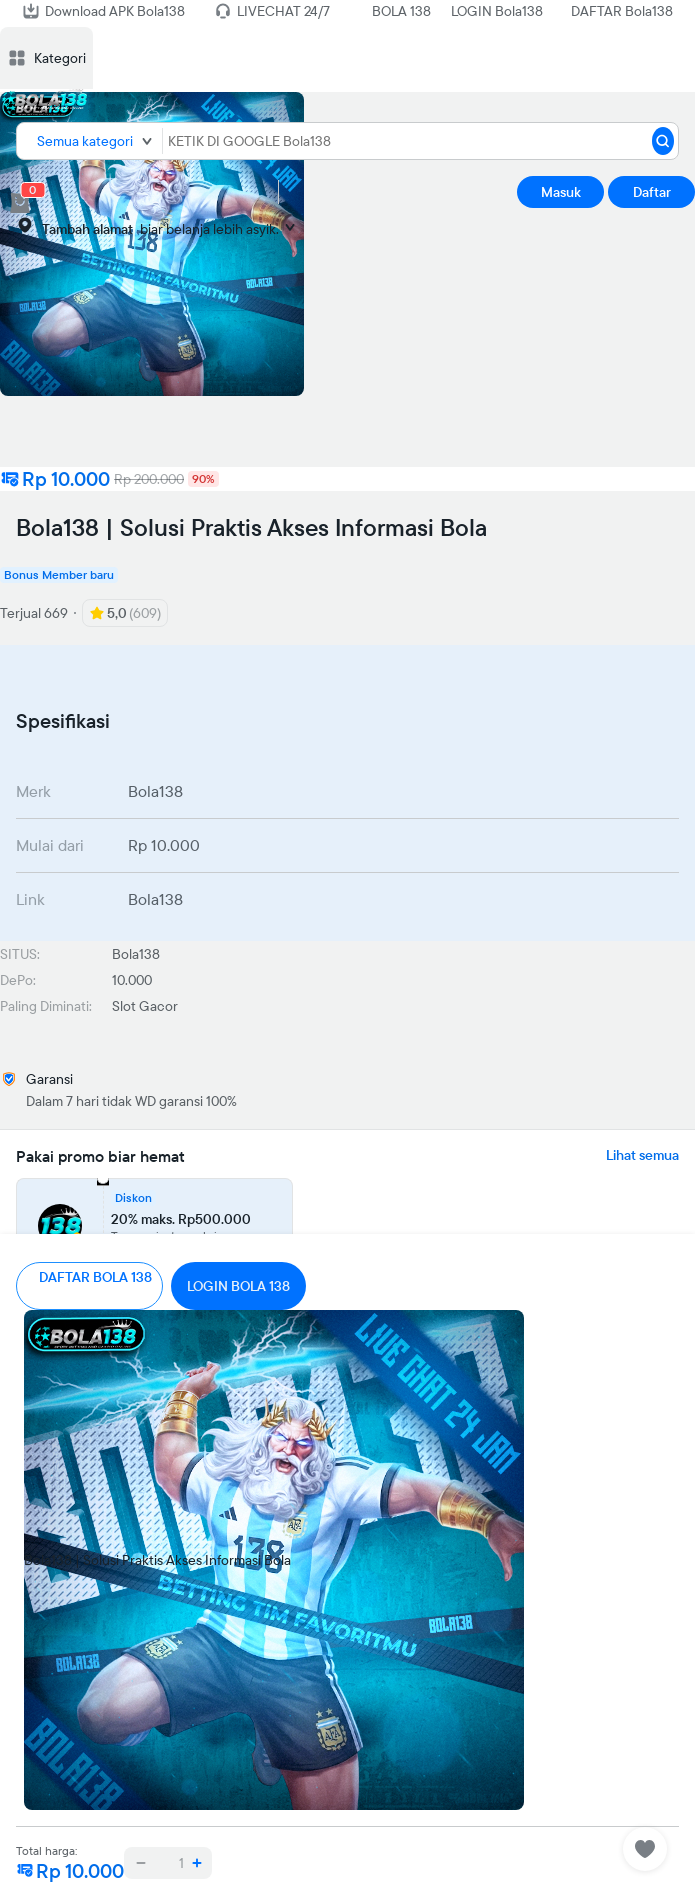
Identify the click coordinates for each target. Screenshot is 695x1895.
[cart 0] (20, 203)
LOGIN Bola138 (497, 11)
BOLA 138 (401, 11)
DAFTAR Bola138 (622, 11)
